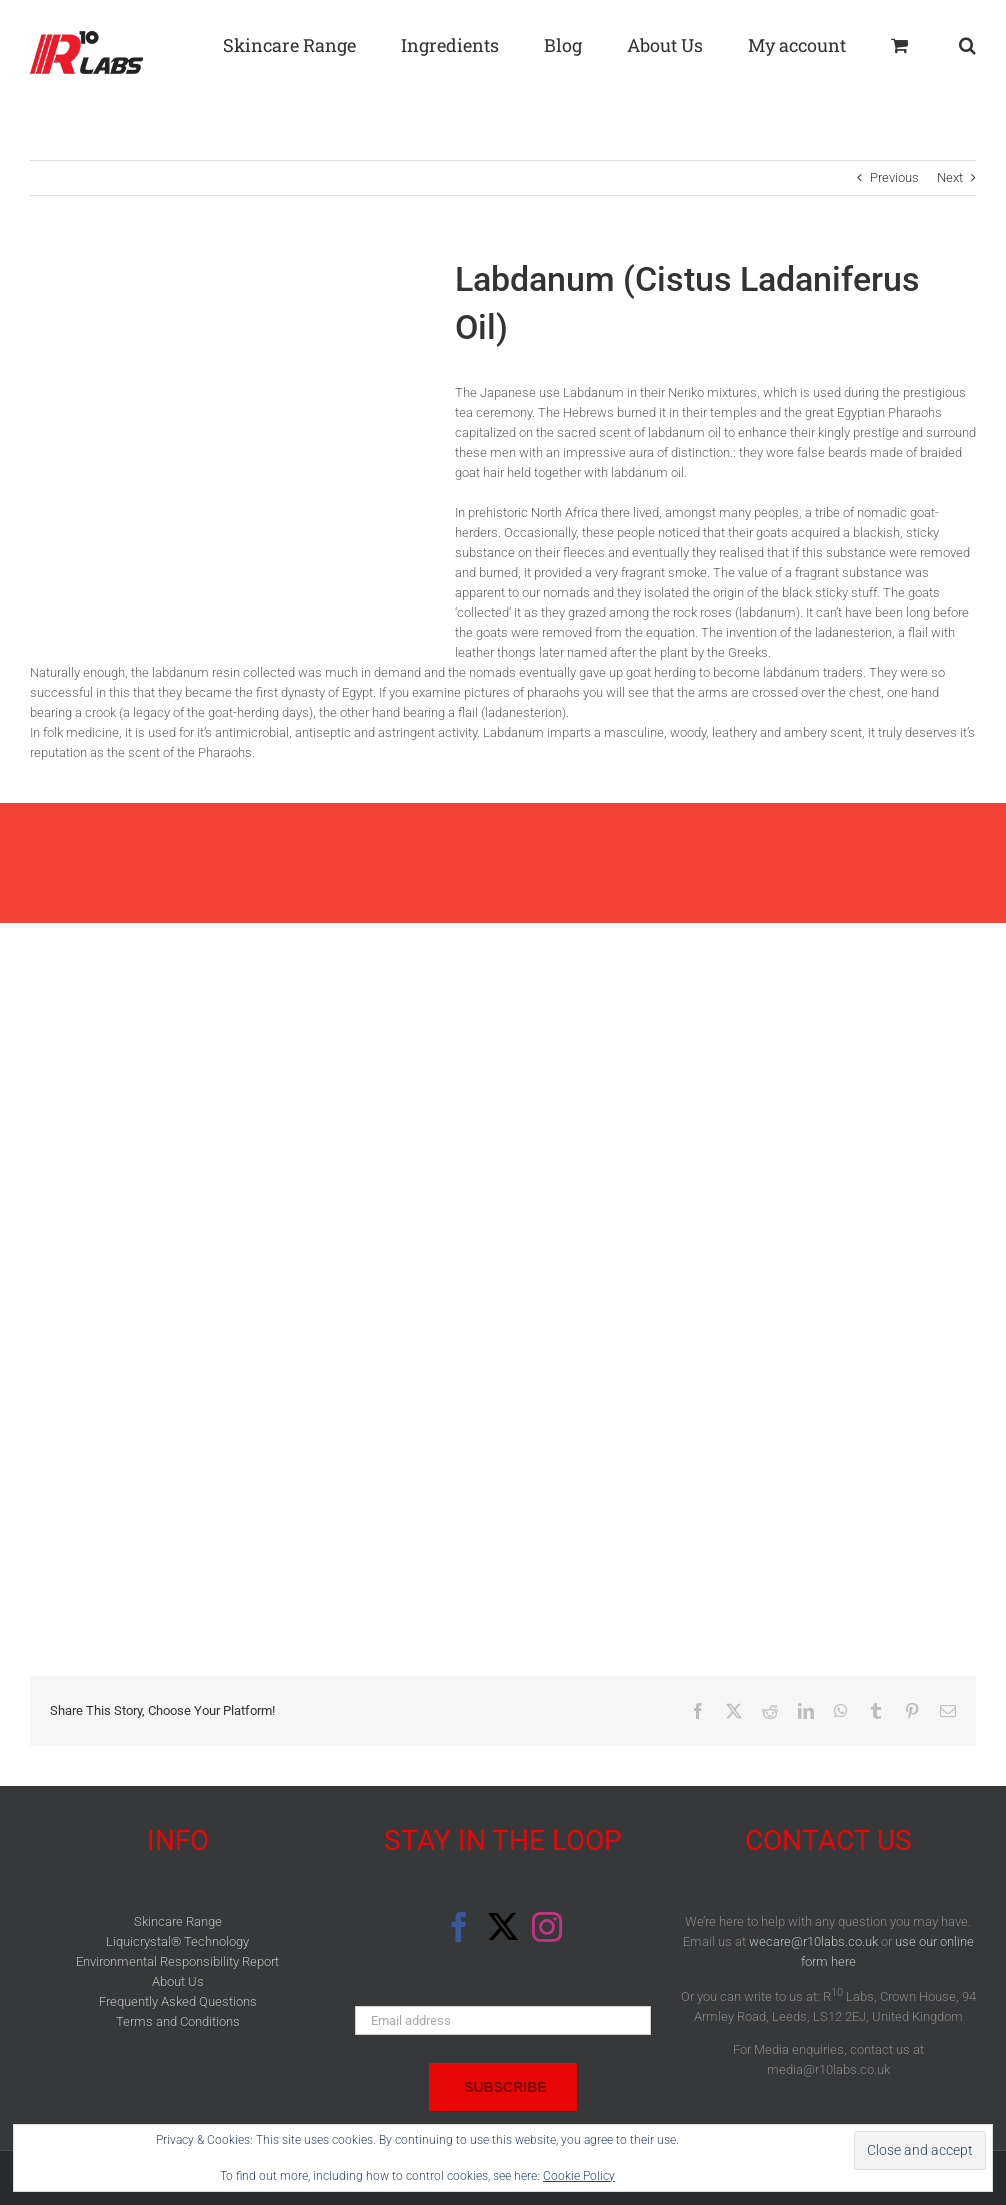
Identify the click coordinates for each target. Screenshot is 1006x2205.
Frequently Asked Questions (178, 2001)
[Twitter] (503, 1927)
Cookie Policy (579, 2176)
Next (950, 177)
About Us (178, 1981)
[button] (967, 42)
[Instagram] (547, 1927)
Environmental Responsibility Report (177, 1961)
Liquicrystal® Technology (177, 1941)
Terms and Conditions (178, 2021)
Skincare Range (178, 1921)
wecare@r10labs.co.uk (813, 1941)
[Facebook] (459, 1927)
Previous (894, 177)
